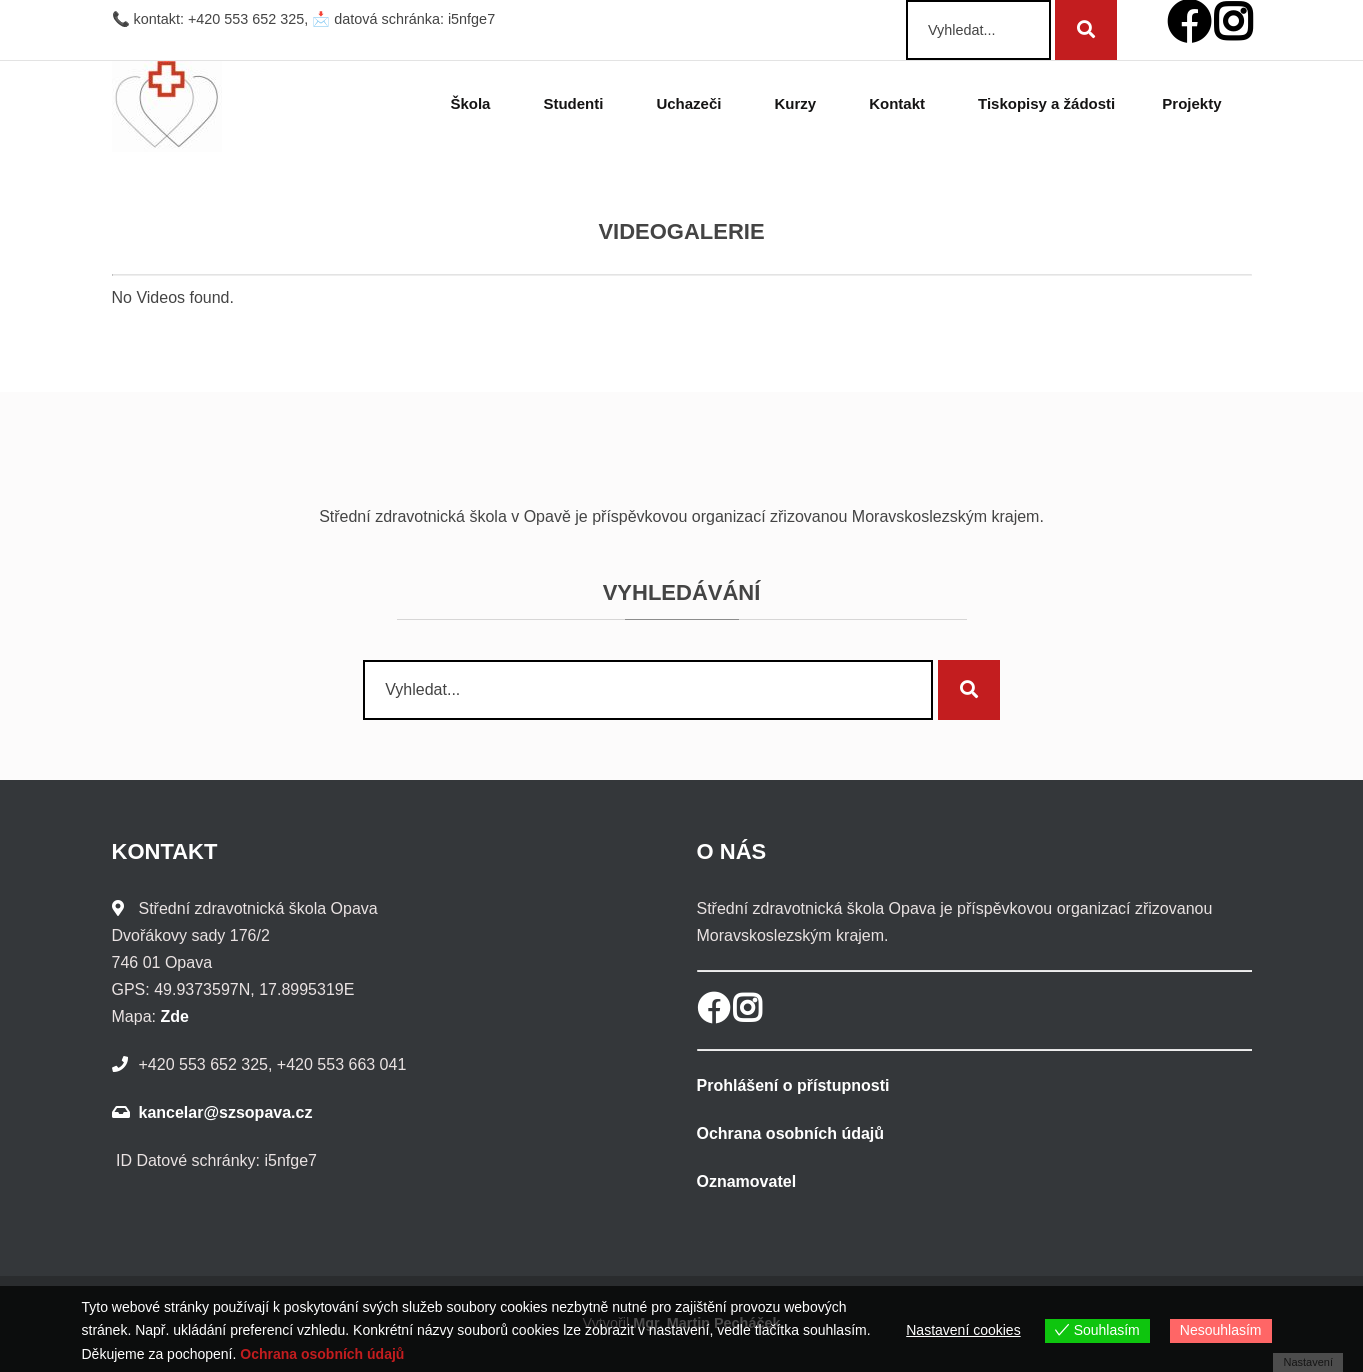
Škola (473, 103)
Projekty (1194, 103)
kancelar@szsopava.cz (226, 1112)
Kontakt (900, 103)
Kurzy (798, 103)
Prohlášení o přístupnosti (793, 1085)
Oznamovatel (747, 1181)
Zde (174, 1016)
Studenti (576, 103)
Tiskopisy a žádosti (1046, 103)
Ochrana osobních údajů (791, 1133)
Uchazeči (691, 103)
